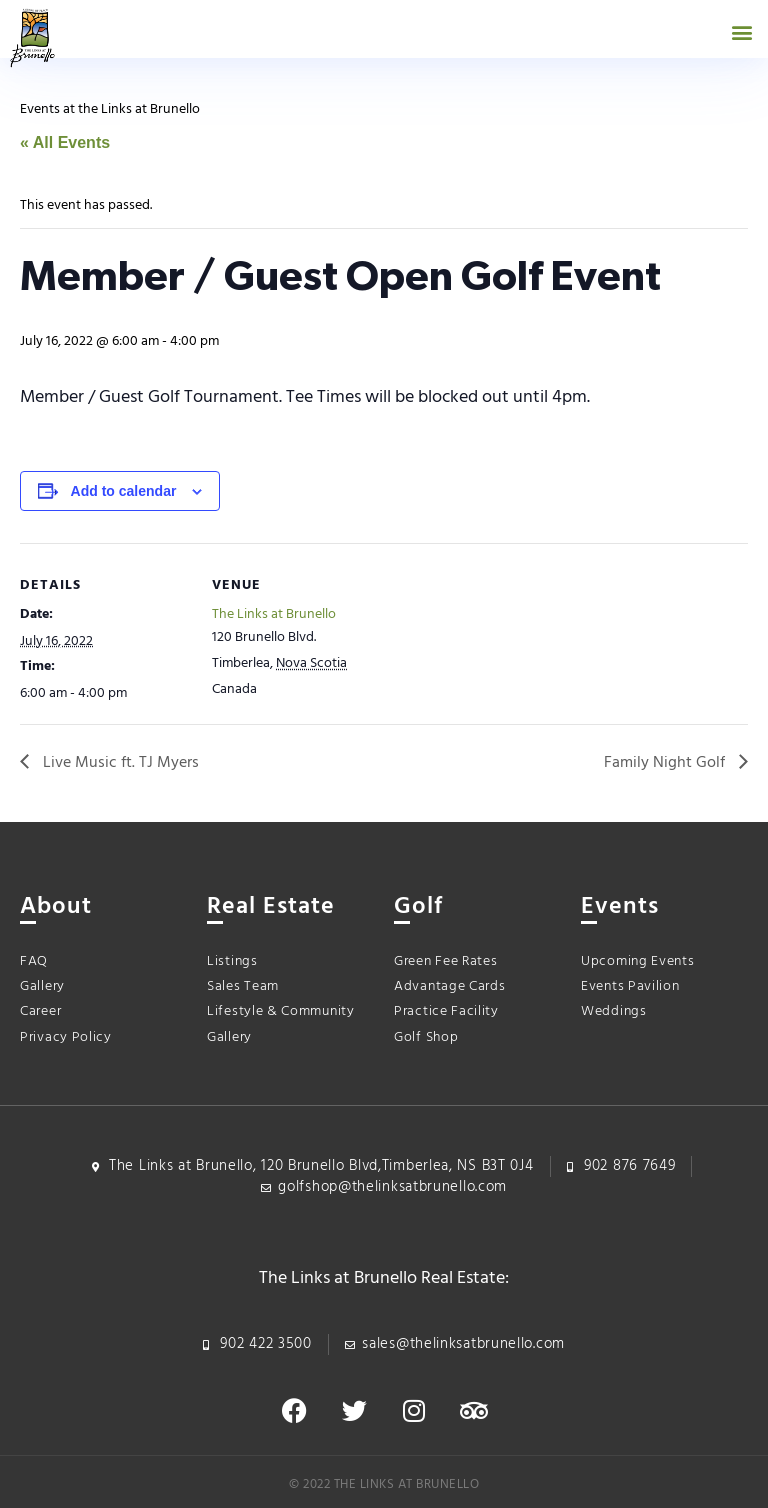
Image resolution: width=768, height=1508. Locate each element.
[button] (741, 31)
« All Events (65, 142)
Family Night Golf (666, 763)
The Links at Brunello (274, 614)
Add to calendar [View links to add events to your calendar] (124, 491)
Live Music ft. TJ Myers (119, 763)
